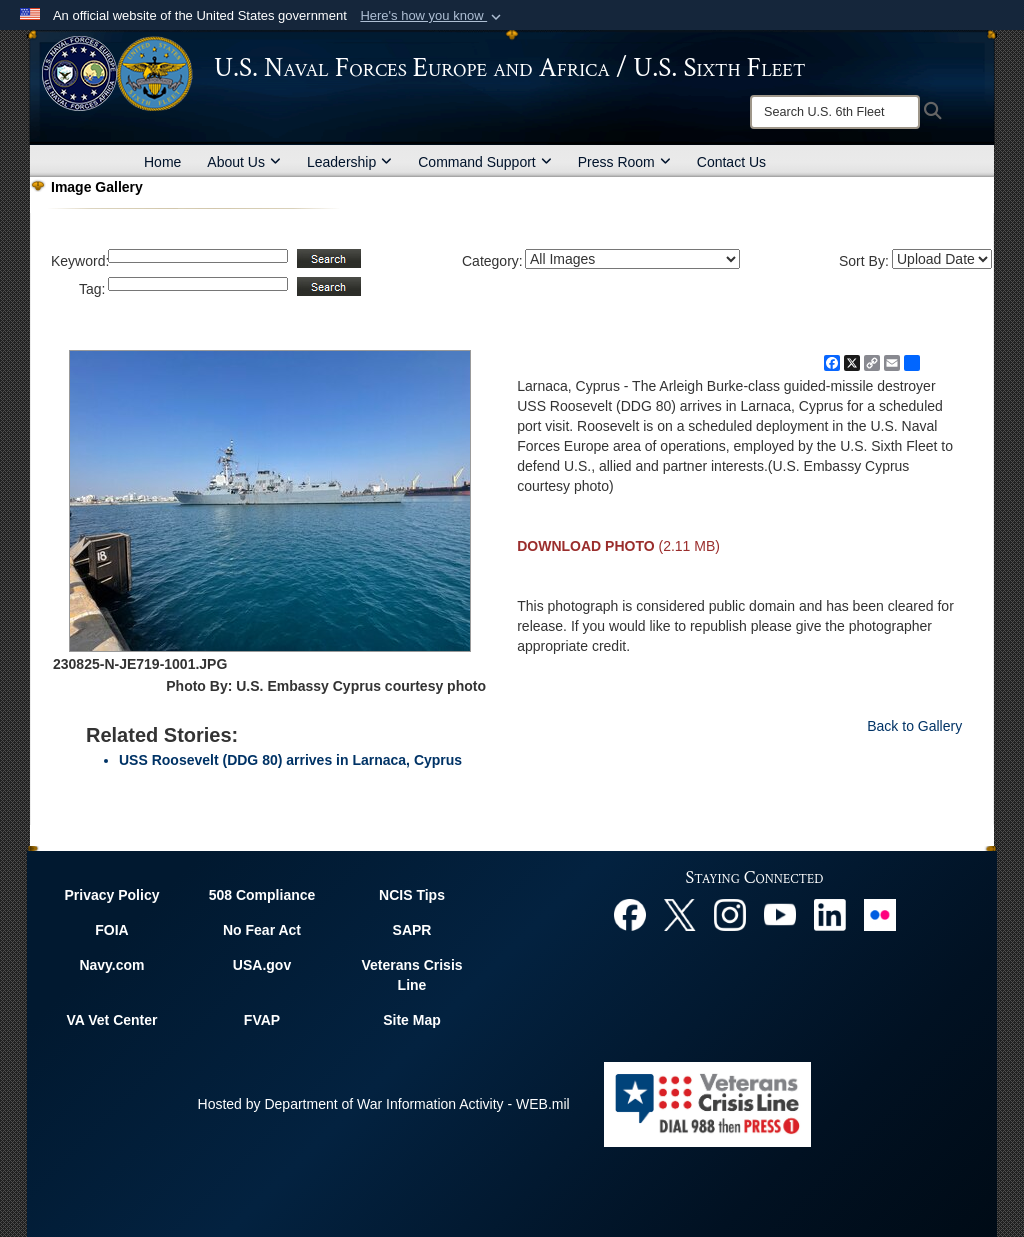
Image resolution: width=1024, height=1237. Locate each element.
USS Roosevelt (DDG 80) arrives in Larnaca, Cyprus (290, 760)
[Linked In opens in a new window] (830, 913)
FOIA (111, 930)
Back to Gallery (914, 726)
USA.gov (262, 965)
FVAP (262, 1020)
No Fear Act (262, 930)
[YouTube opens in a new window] (780, 913)
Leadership (349, 162)
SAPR (412, 930)
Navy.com (111, 965)
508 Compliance (262, 895)
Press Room (624, 162)
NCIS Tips (412, 895)
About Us (244, 162)
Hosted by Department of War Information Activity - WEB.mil (384, 1104)
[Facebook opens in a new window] (630, 913)
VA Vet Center (111, 1020)
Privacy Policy (112, 895)
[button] (432, 16)
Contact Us (731, 162)
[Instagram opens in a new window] (730, 913)
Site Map (412, 1020)
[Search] (835, 112)
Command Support (485, 162)
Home (162, 162)
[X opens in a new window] (680, 913)
